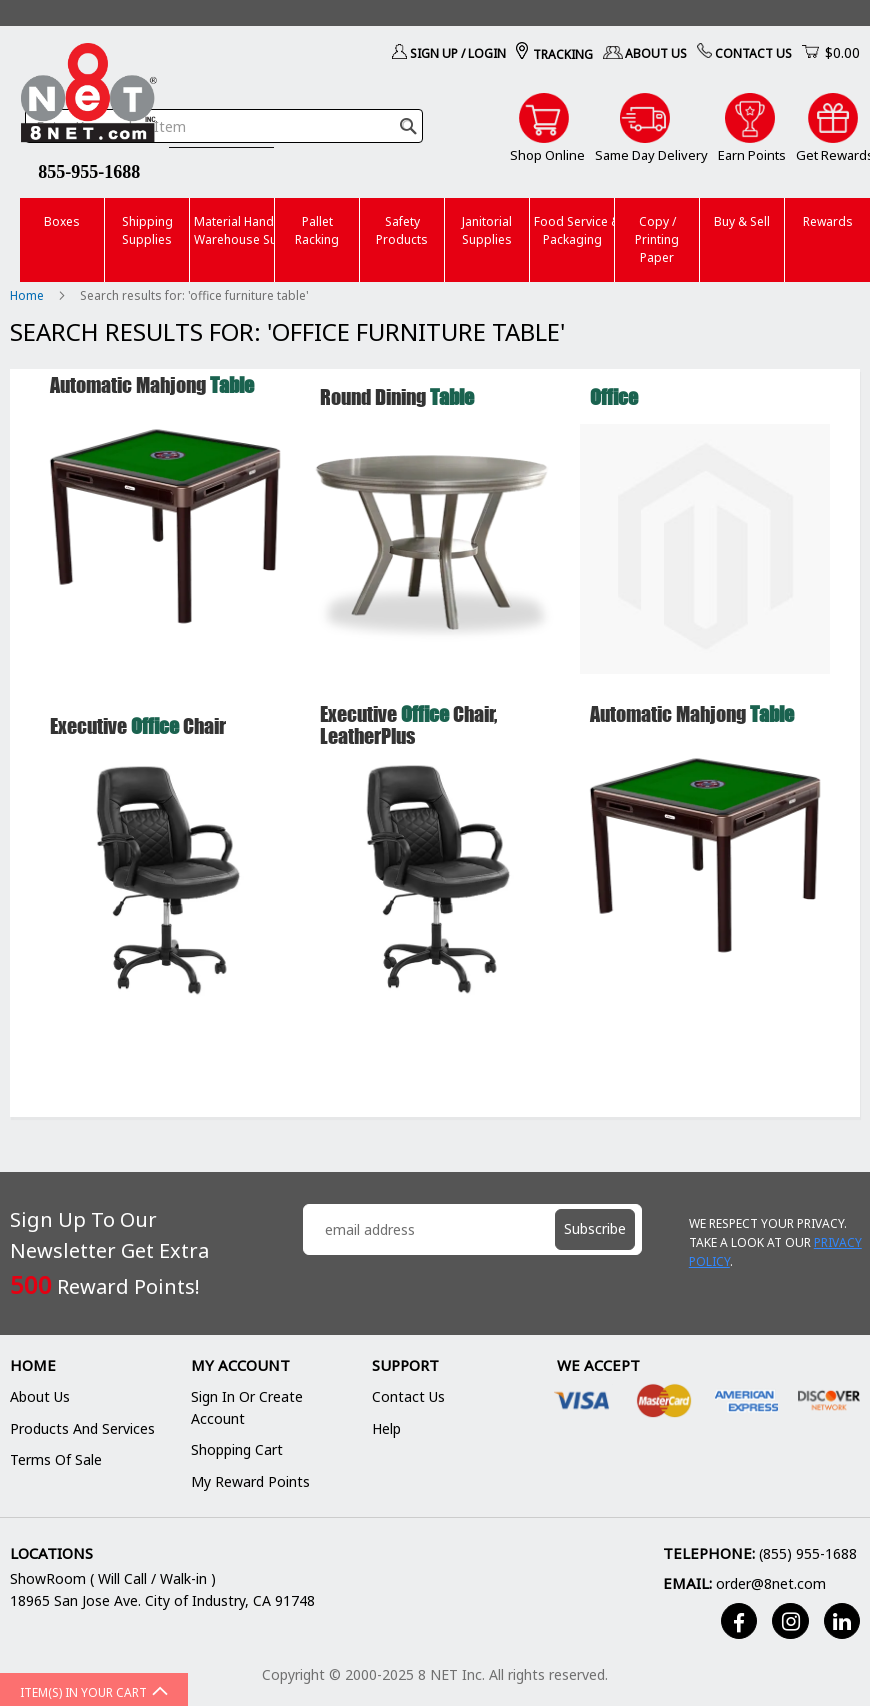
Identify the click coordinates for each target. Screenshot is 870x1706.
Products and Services (82, 1428)
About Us (656, 53)
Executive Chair (138, 725)
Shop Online (547, 155)
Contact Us (753, 53)
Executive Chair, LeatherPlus (408, 724)
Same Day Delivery (651, 155)
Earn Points (752, 155)
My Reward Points (250, 1481)
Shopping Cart (237, 1449)
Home (28, 295)
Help (386, 1428)
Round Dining (397, 396)
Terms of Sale (56, 1459)
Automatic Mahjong (152, 384)
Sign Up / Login (458, 53)
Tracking (563, 54)
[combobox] (224, 126)
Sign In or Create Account (247, 1407)
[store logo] (89, 96)
